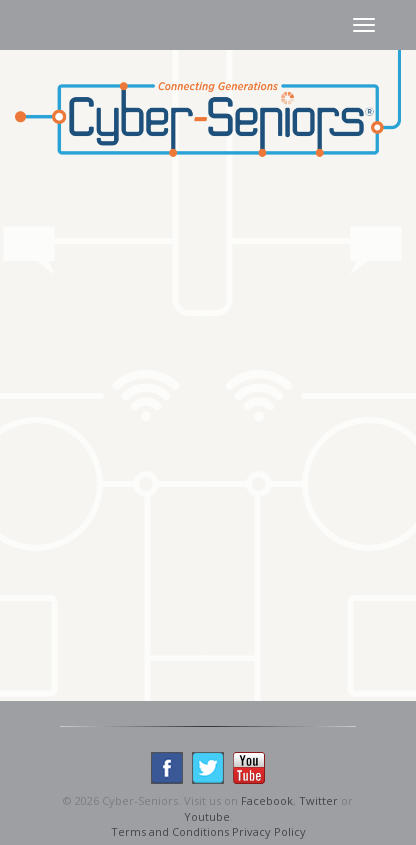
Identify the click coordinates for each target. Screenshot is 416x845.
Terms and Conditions (170, 831)
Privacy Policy (269, 831)
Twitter (318, 800)
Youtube (207, 816)
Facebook (267, 800)
